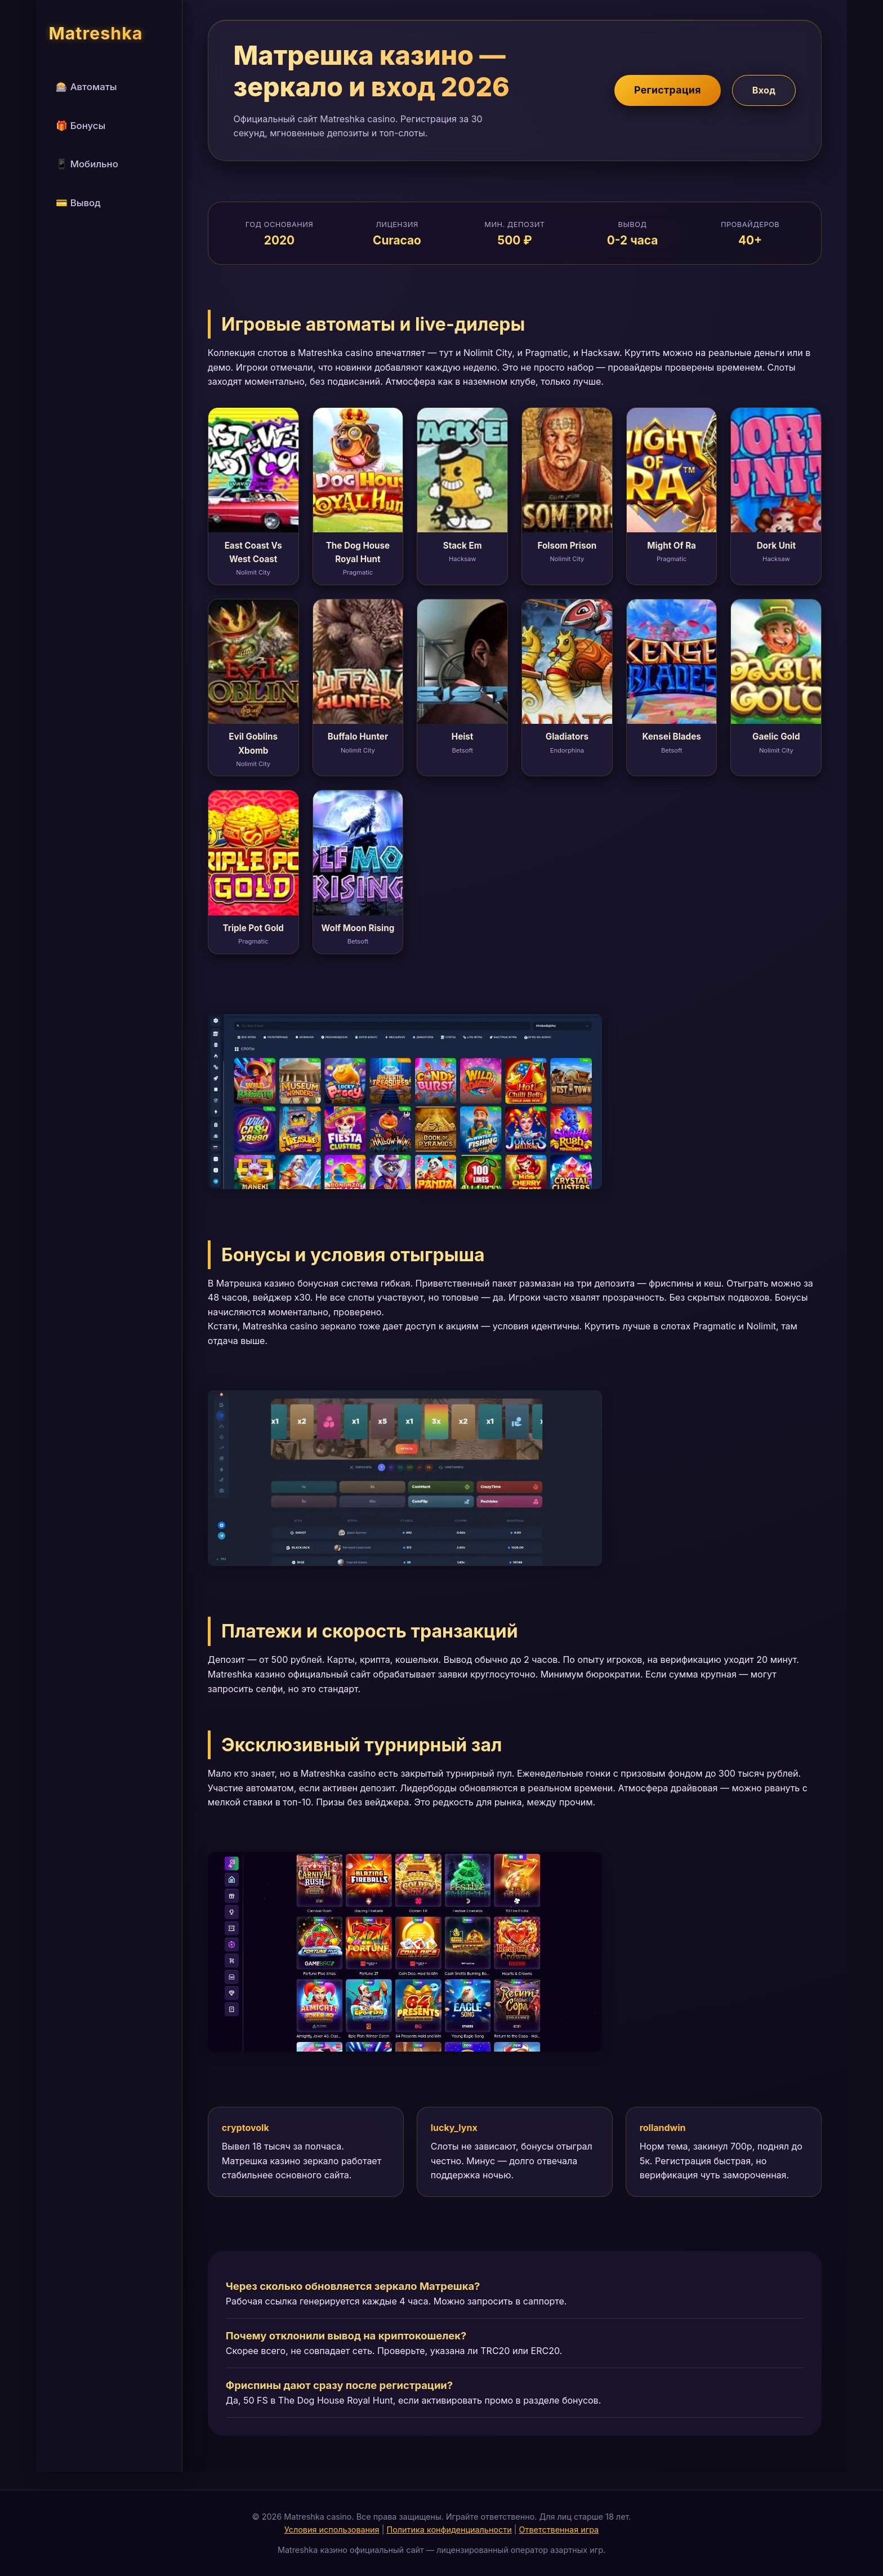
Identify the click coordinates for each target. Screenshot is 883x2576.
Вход (764, 90)
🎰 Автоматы (86, 86)
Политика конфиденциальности (448, 2529)
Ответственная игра (559, 2529)
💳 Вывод (78, 202)
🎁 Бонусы (80, 125)
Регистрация (667, 90)
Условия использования (332, 2529)
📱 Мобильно (87, 164)
